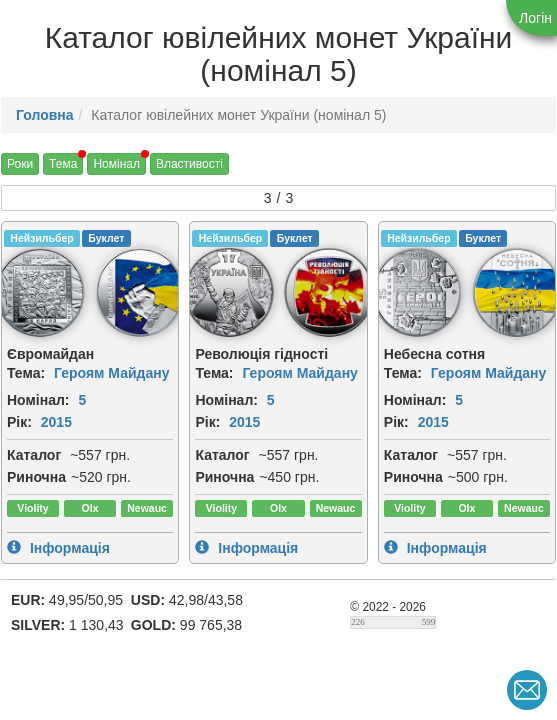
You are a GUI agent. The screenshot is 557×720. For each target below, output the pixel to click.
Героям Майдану (112, 373)
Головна (45, 115)
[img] (140, 292)
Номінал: (38, 400)
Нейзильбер (41, 238)
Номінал (116, 164)
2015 (56, 422)
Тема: (26, 373)
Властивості (189, 164)
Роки (20, 164)
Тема (63, 164)
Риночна (36, 477)
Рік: (19, 422)
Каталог (34, 455)
